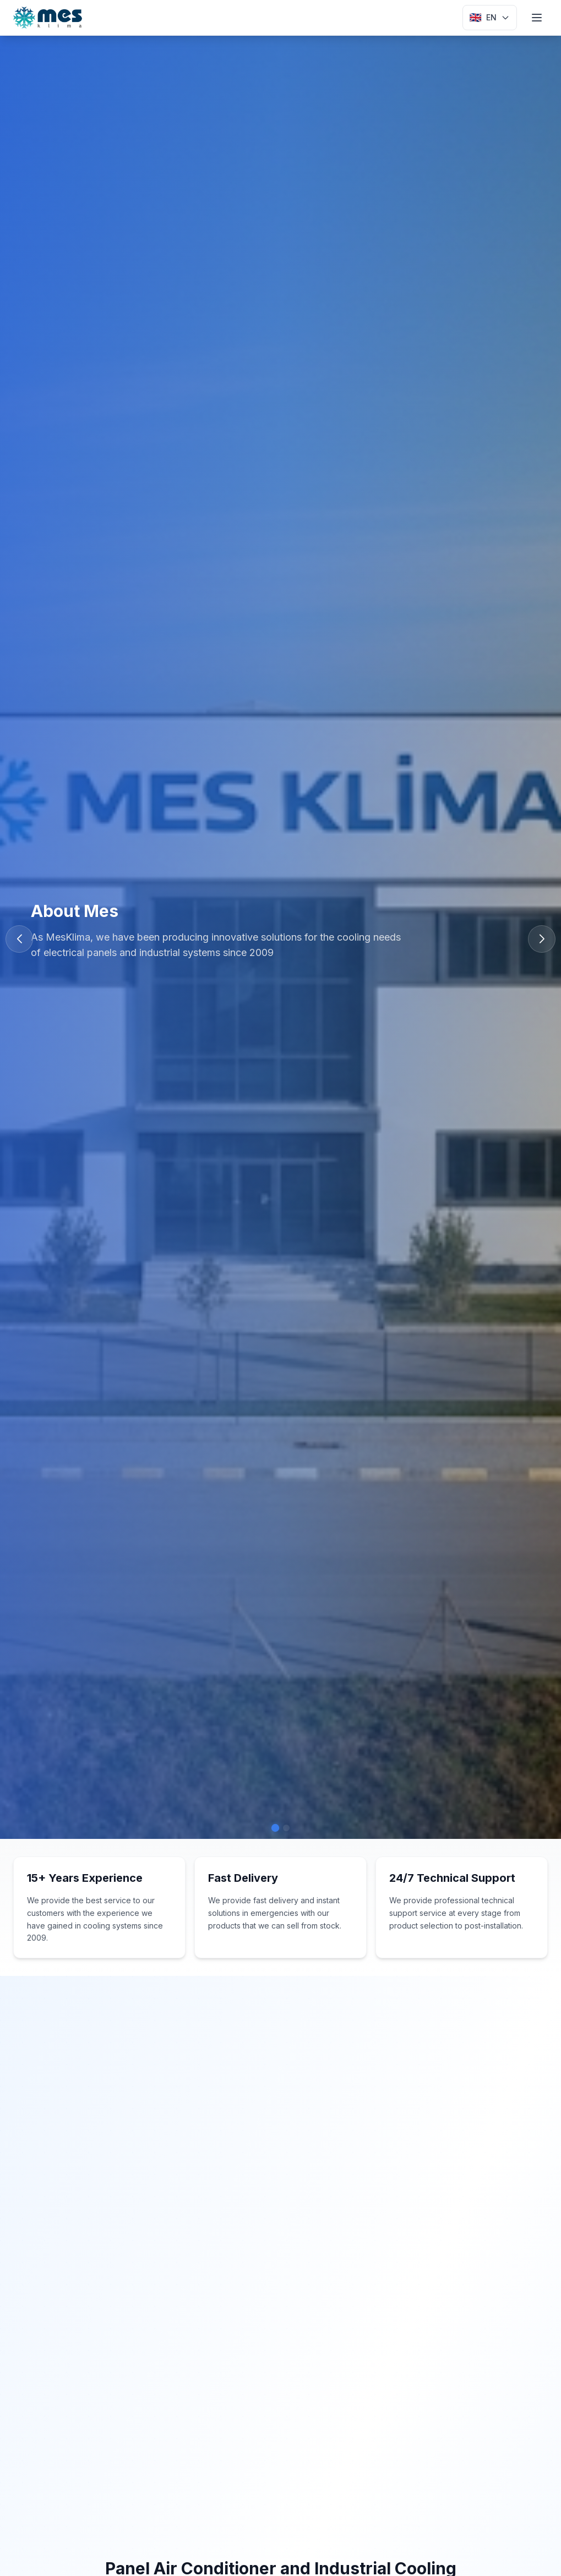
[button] (541, 939)
